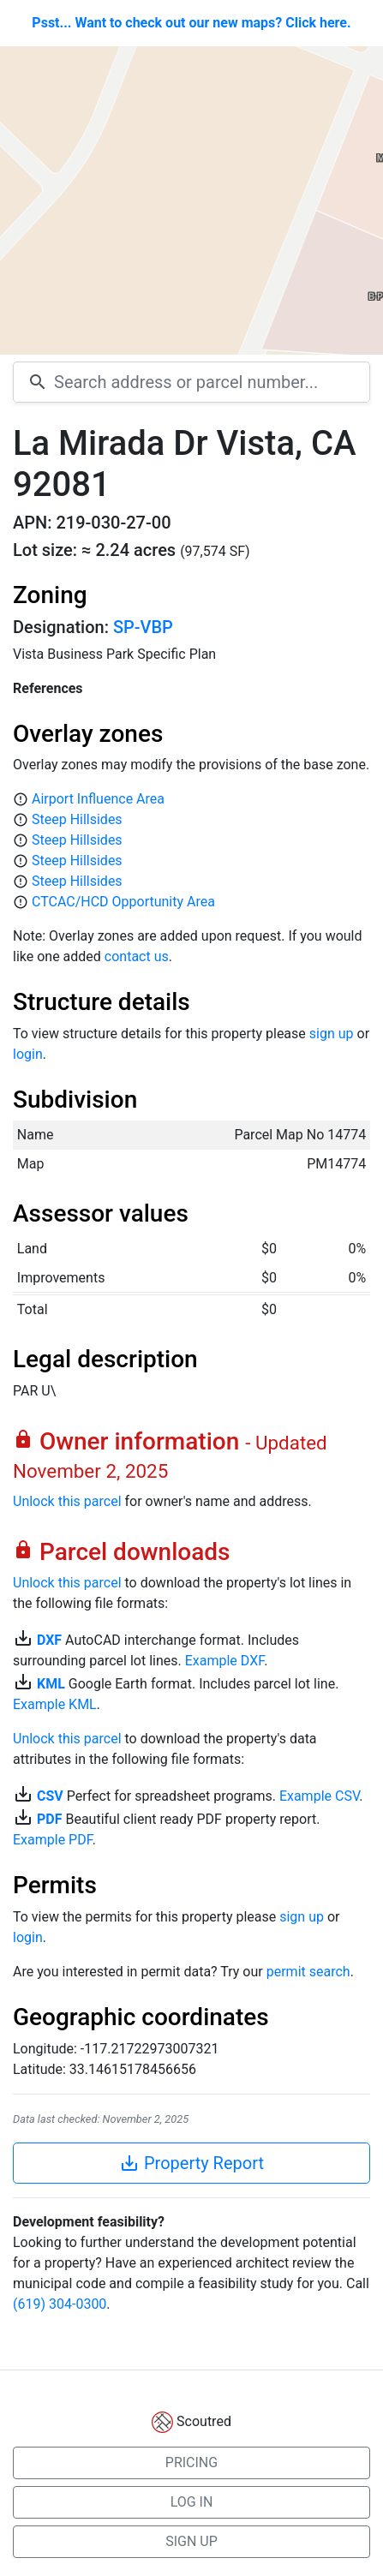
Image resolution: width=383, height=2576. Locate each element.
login (28, 1054)
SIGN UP (191, 2541)
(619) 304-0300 (59, 2304)
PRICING (191, 2462)
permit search (308, 1971)
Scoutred (204, 2421)
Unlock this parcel (67, 1501)
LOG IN (192, 2502)
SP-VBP (143, 627)
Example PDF (53, 1840)
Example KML (55, 1704)
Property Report (191, 2163)
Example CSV (319, 1796)
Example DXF (224, 1661)
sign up (331, 1033)
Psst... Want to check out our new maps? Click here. (191, 23)
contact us (137, 956)
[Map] (191, 200)
